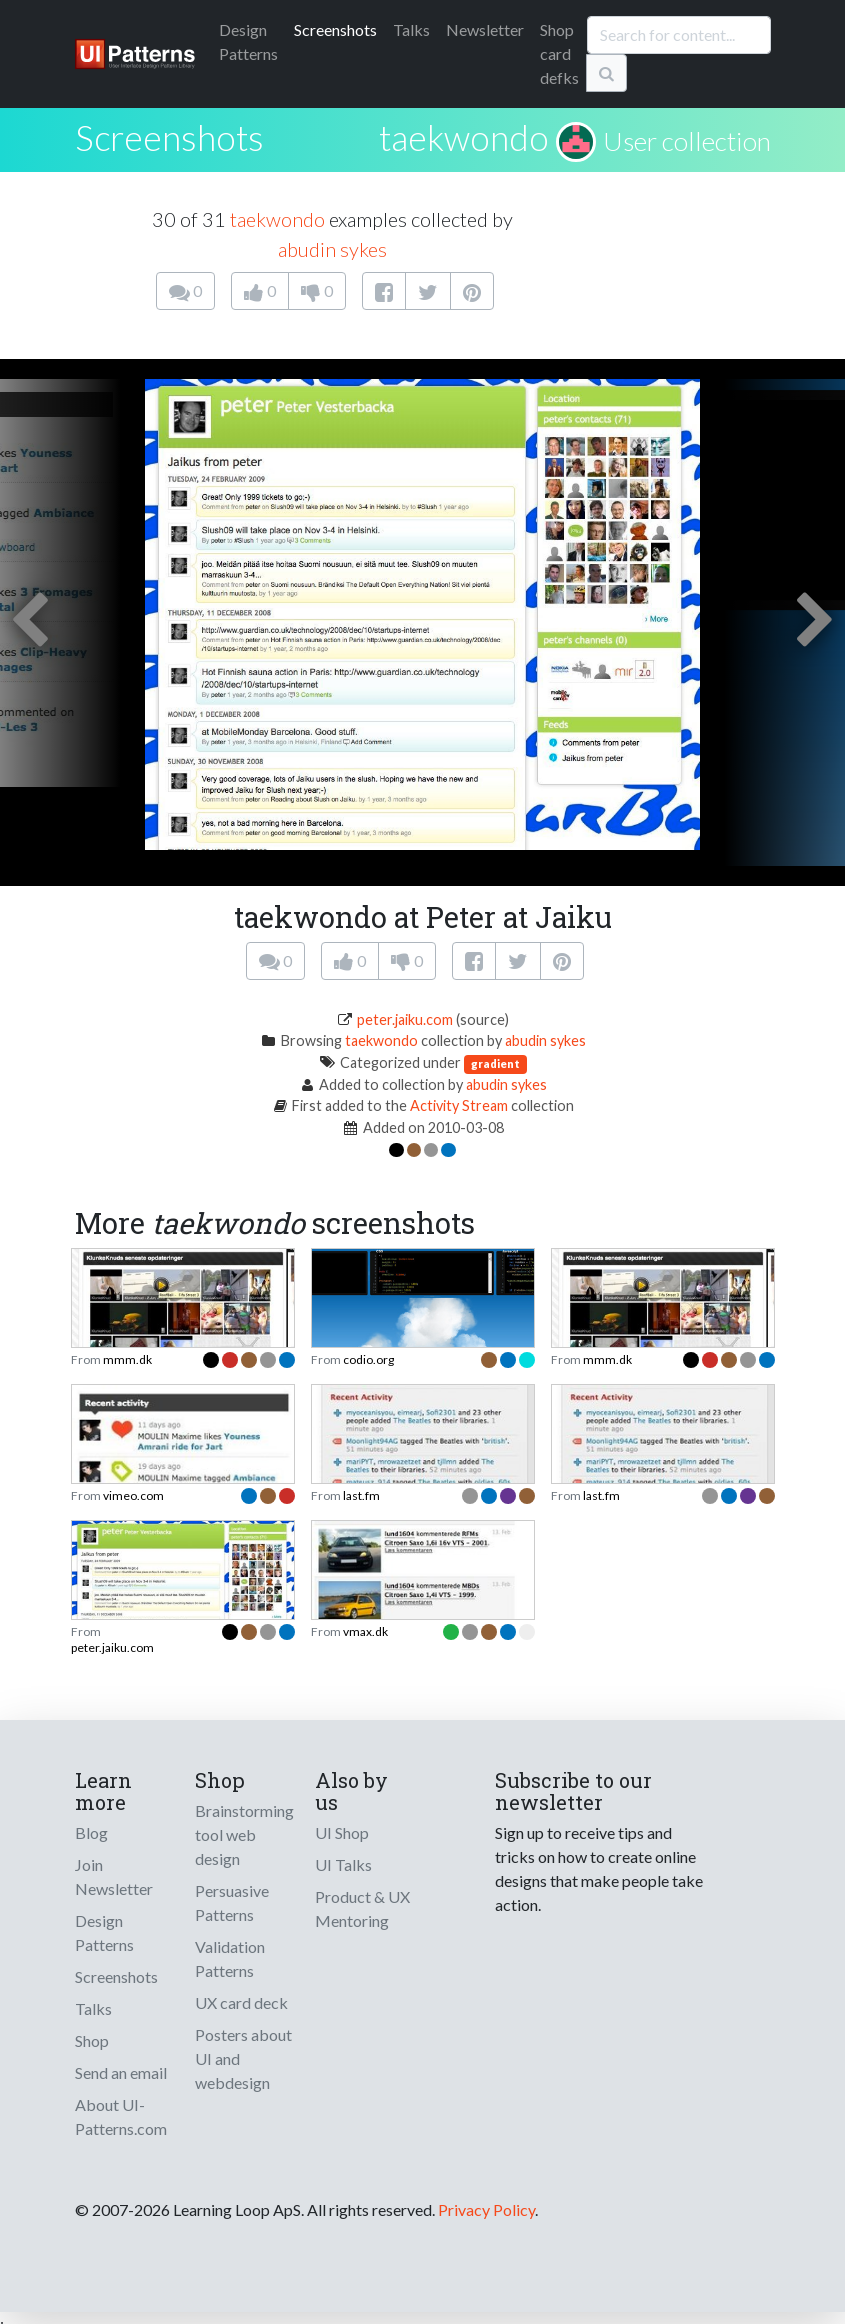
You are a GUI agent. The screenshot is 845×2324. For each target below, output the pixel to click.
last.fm (361, 1495)
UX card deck (241, 2002)
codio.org (368, 1359)
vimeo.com (133, 1495)
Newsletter (485, 29)
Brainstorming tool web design (244, 1834)
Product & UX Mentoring (362, 1908)
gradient (495, 1063)
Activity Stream (459, 1105)
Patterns (248, 41)
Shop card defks (559, 53)
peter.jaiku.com (405, 1019)
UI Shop (342, 1832)
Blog (91, 1832)
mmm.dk (127, 1359)
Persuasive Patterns (232, 1902)
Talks (411, 29)
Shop (92, 2040)
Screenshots (335, 29)
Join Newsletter (114, 1876)
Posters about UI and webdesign (243, 2058)
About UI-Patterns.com (121, 2116)
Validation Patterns (230, 1958)
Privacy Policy (486, 2209)
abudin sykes (332, 249)
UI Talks (343, 1864)
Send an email (121, 2072)
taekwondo (464, 137)
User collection (687, 141)
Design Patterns (104, 1932)
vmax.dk (365, 1631)
